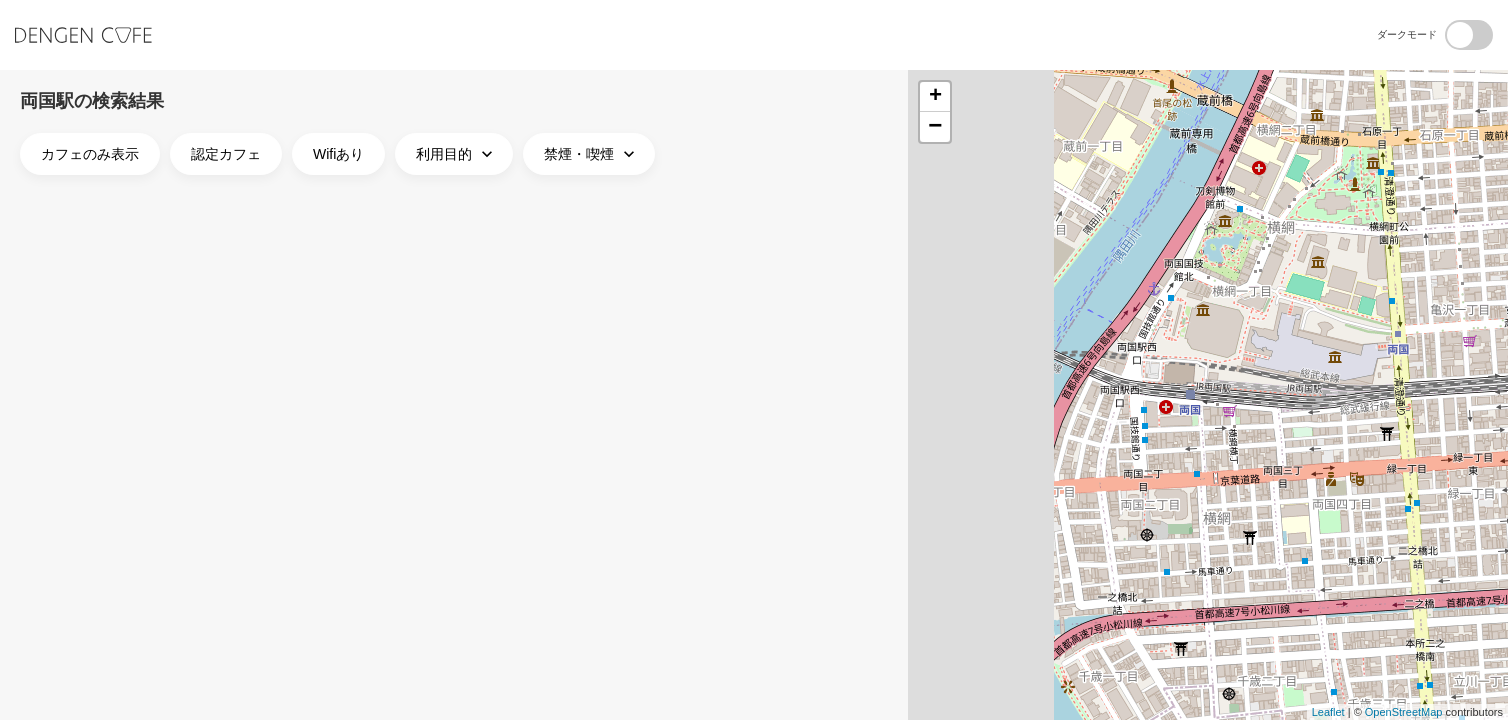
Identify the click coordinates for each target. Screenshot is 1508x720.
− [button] (935, 127)
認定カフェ (226, 154)
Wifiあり (338, 154)
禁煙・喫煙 (591, 154)
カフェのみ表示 (90, 154)
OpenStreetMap (1404, 712)
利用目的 (456, 154)
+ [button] (935, 97)
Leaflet (1328, 712)
